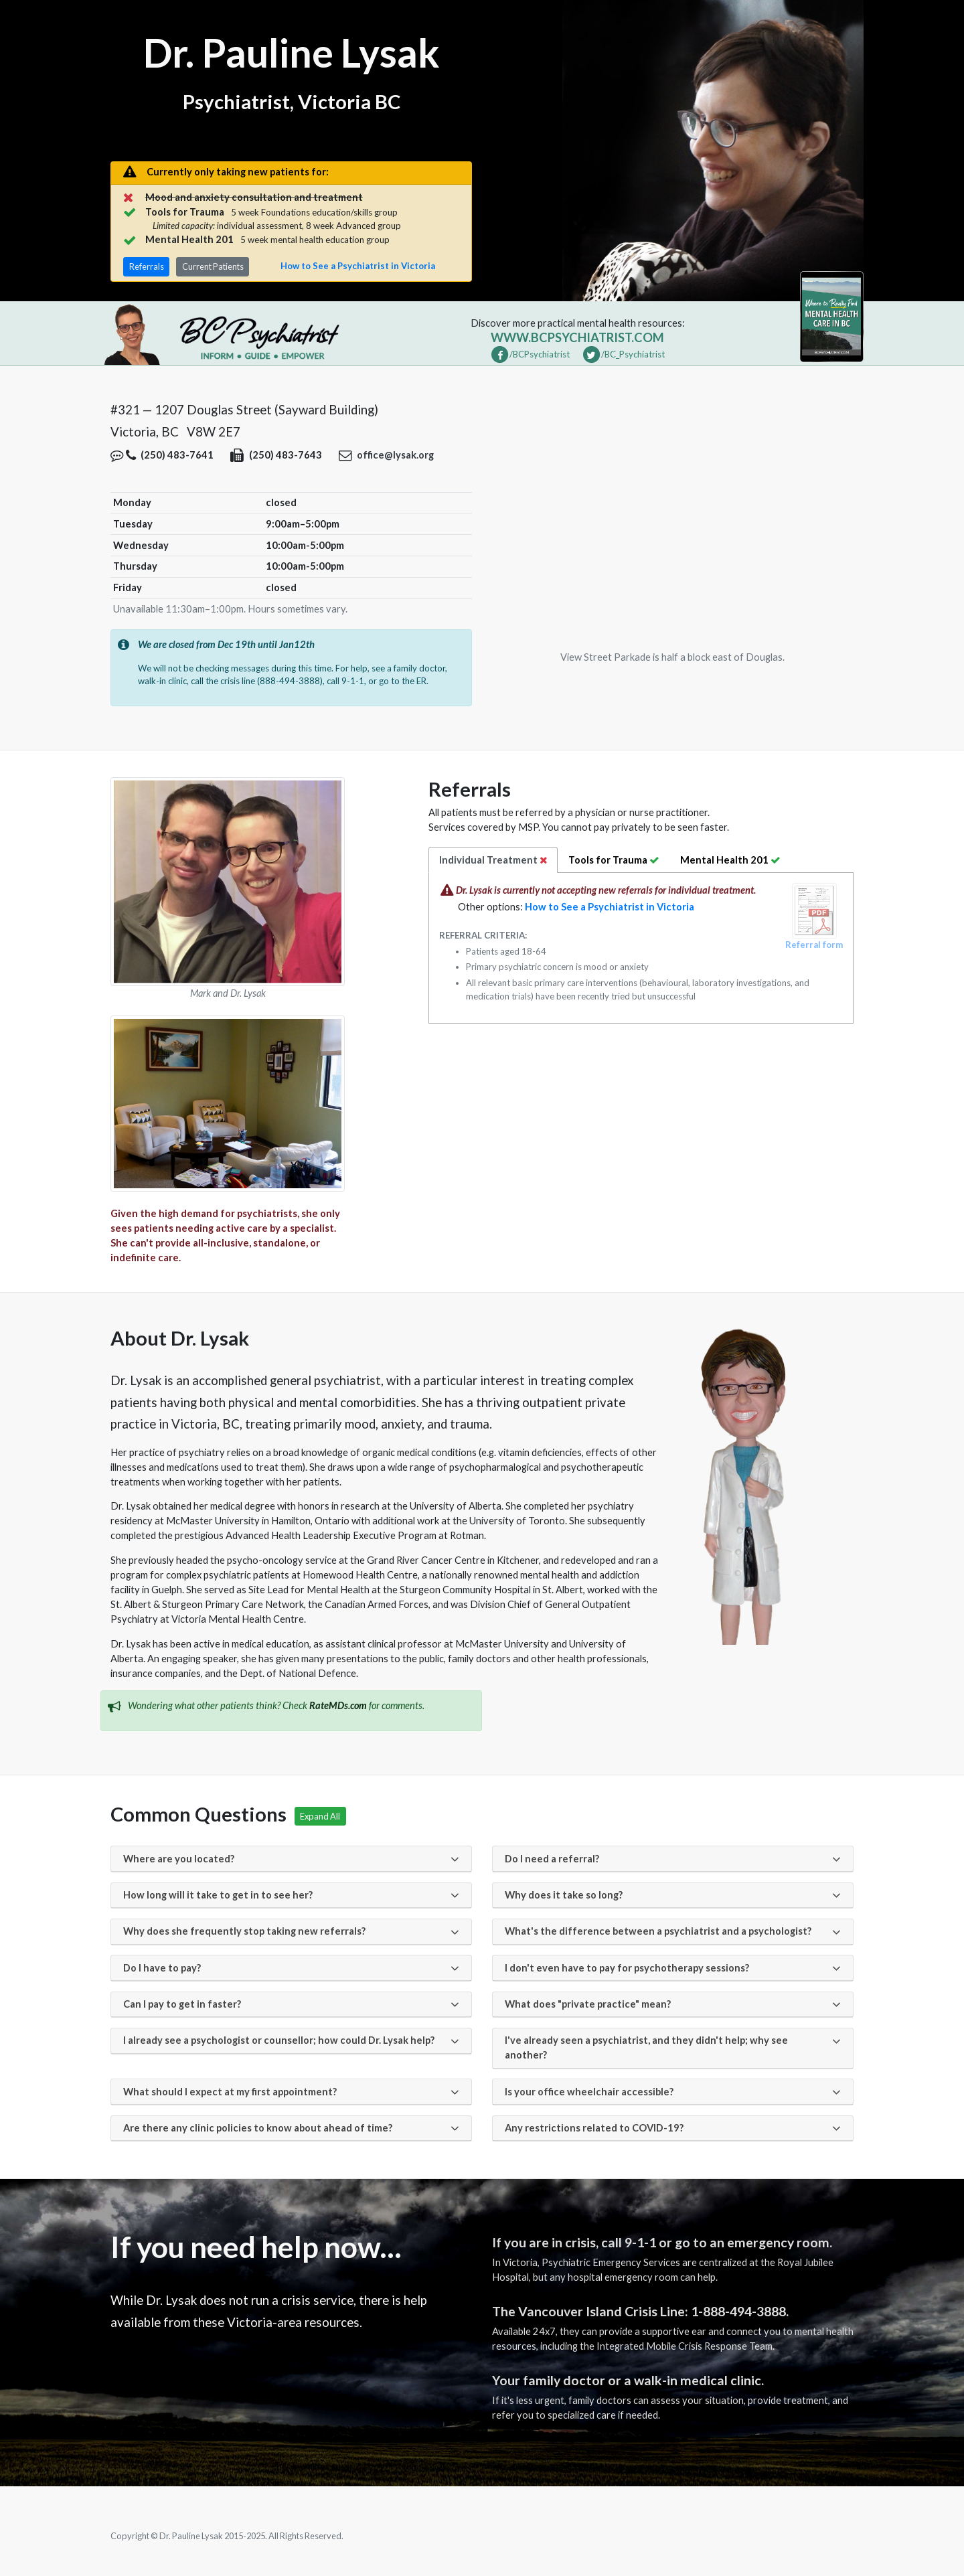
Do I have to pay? (162, 1968)
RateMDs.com (338, 1705)
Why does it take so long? (564, 1895)
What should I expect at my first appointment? (230, 2091)
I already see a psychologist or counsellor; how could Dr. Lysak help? (278, 2040)
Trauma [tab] (613, 860)
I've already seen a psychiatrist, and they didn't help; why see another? (646, 2047)
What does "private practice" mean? (588, 2004)
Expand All (320, 1816)
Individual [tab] (493, 860)
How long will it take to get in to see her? (218, 1895)
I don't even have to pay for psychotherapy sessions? (627, 1968)
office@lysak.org (395, 455)
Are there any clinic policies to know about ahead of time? (257, 2128)
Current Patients (213, 266)
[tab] (730, 860)
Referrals (146, 266)
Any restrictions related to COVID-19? (594, 2128)
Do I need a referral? (552, 1858)
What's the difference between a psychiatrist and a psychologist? (658, 1931)
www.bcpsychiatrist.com (577, 337)
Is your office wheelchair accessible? (589, 2091)
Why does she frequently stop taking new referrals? (244, 1931)
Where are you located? (178, 1858)
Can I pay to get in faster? (182, 2004)
